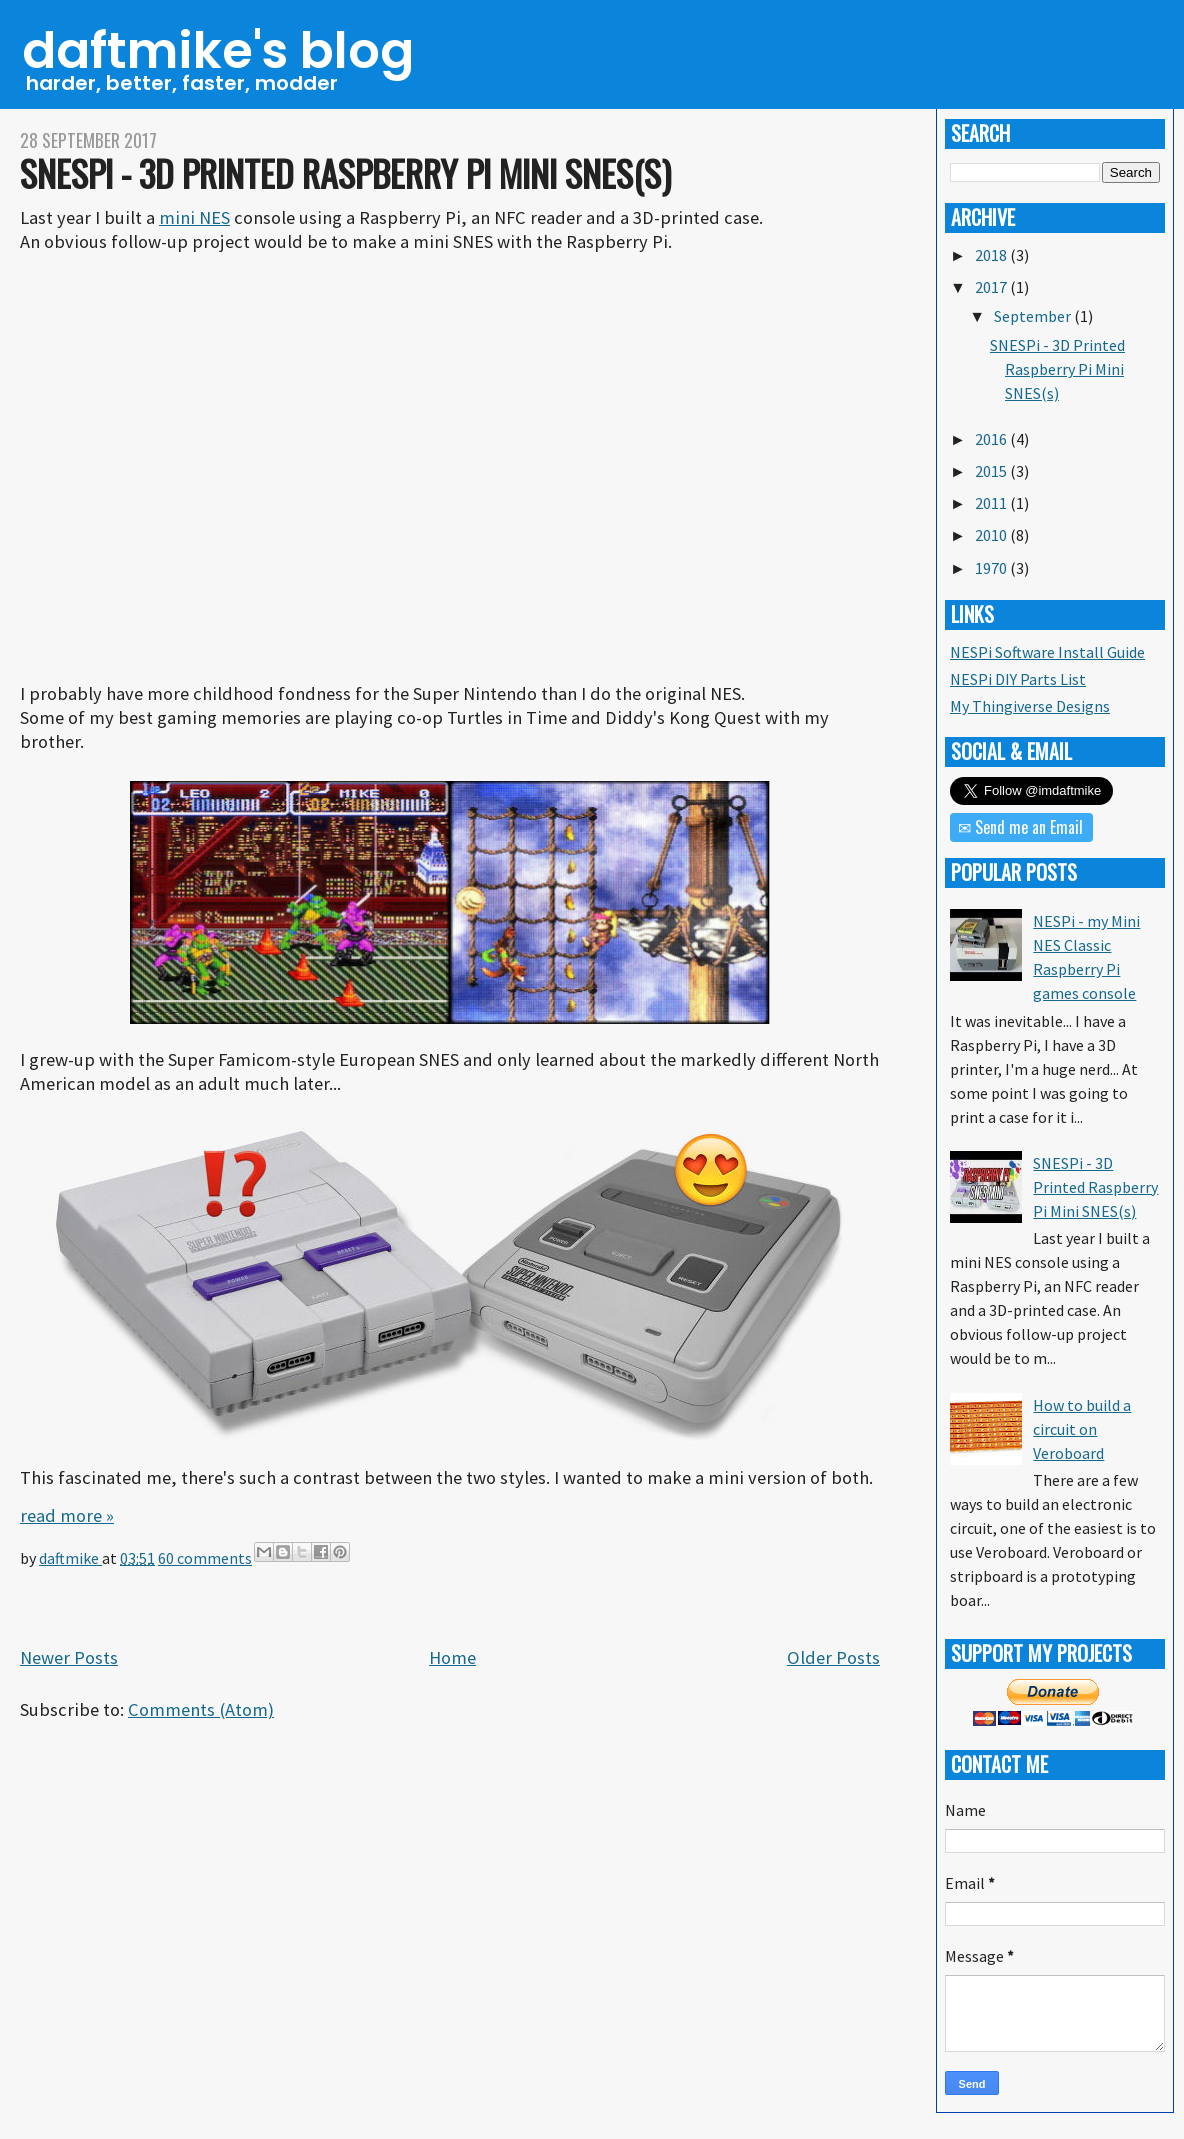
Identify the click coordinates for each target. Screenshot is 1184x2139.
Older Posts (833, 1657)
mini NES (194, 217)
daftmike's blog (218, 51)
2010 (992, 535)
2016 (992, 439)
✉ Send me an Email (1020, 827)
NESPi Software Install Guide (1047, 652)
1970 (992, 568)
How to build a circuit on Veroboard (1082, 1429)
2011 (992, 503)
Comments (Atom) (201, 1709)
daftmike (70, 1558)
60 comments (205, 1558)
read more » (67, 1515)
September (1034, 316)
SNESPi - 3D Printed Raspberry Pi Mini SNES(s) (345, 172)
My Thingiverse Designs (1030, 706)
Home (452, 1657)
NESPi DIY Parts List (1018, 679)
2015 (992, 471)
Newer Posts (69, 1657)
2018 (992, 255)
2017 (992, 287)
